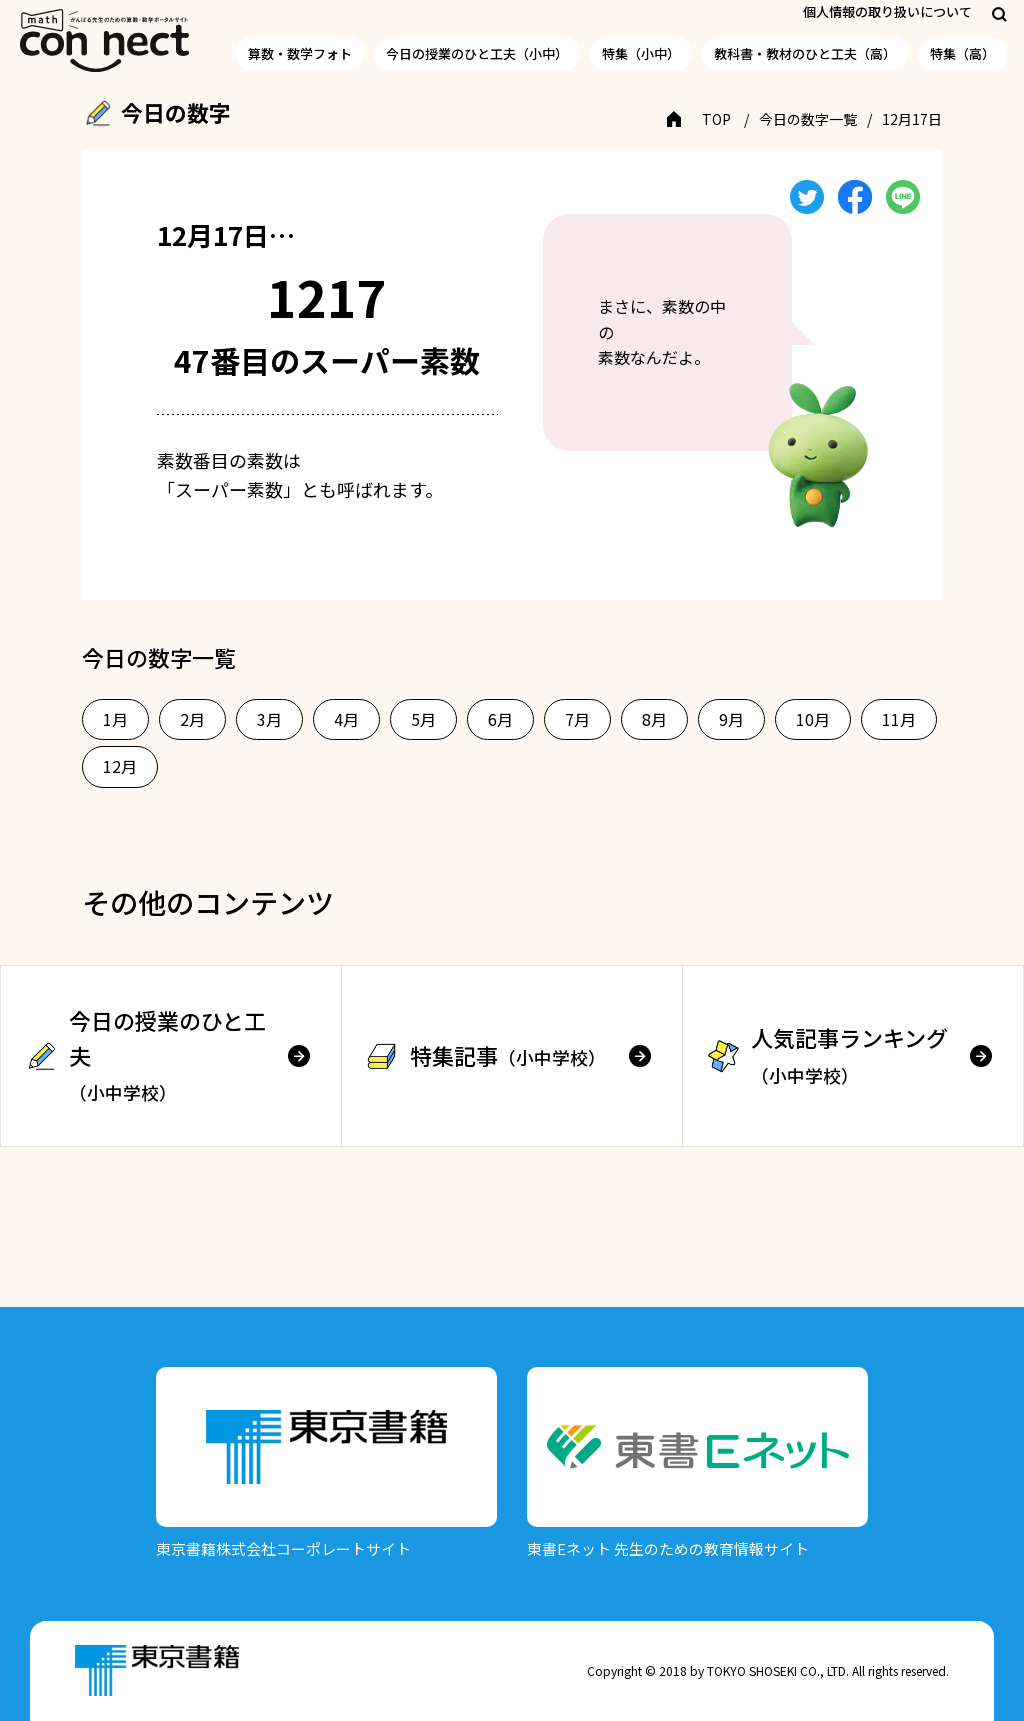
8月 (654, 719)
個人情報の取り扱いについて (887, 11)
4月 (346, 719)
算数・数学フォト (300, 53)
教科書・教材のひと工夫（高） (805, 53)
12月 (120, 766)
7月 (577, 719)
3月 (269, 719)
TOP (716, 119)
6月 (500, 719)
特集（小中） (641, 53)
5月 (423, 719)
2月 (192, 719)
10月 (813, 719)
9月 (731, 719)
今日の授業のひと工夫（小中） (477, 53)
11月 (899, 719)
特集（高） (962, 53)
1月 (115, 719)
